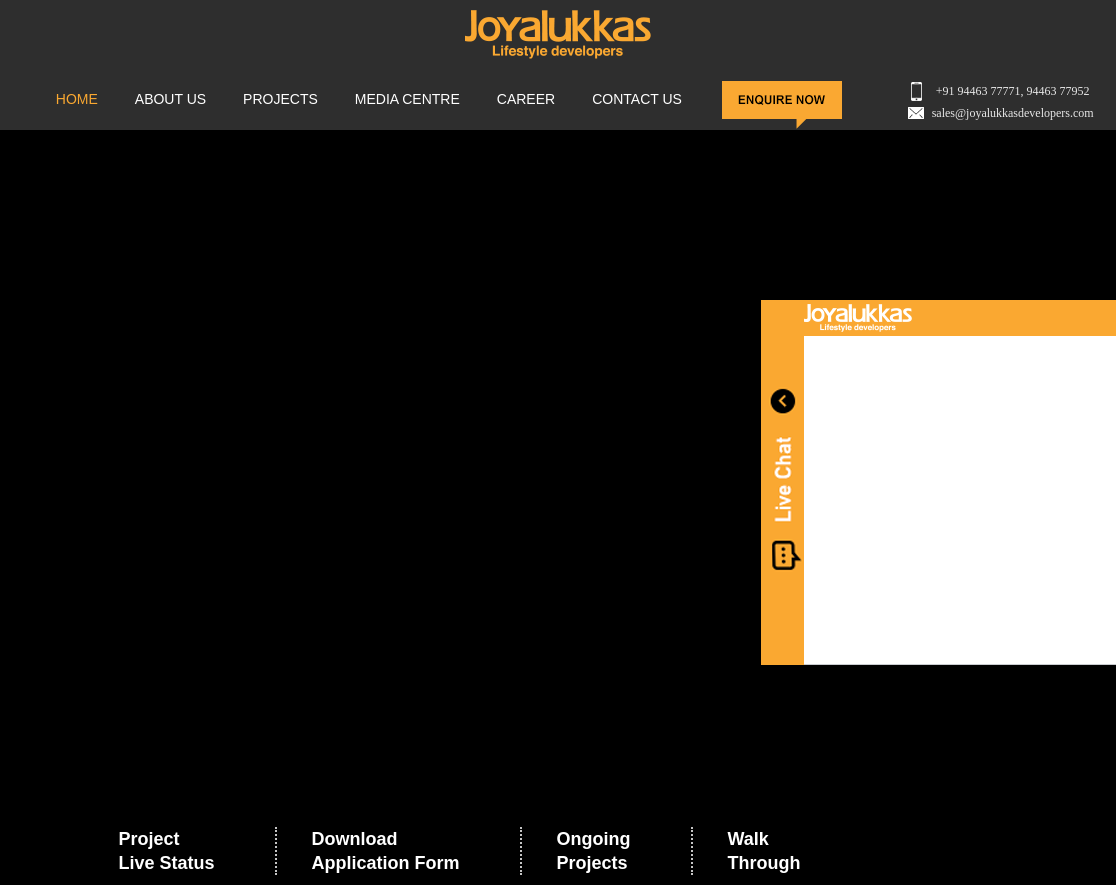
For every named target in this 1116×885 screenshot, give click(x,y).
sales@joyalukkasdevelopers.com (1013, 113)
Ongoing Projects (594, 851)
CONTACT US (637, 99)
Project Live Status (166, 851)
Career (526, 99)
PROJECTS (280, 99)
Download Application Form (386, 851)
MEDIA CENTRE (407, 99)
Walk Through (764, 851)
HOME (77, 99)
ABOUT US (170, 99)
